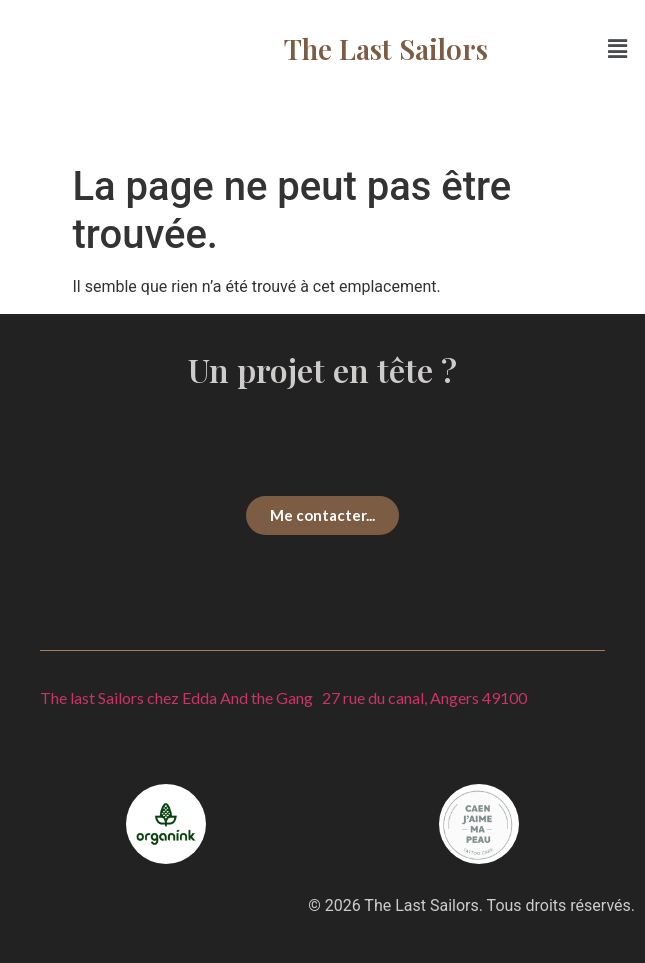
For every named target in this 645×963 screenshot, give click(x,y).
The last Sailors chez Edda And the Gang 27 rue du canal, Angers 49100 (283, 697)
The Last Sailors (386, 48)
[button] (618, 49)
